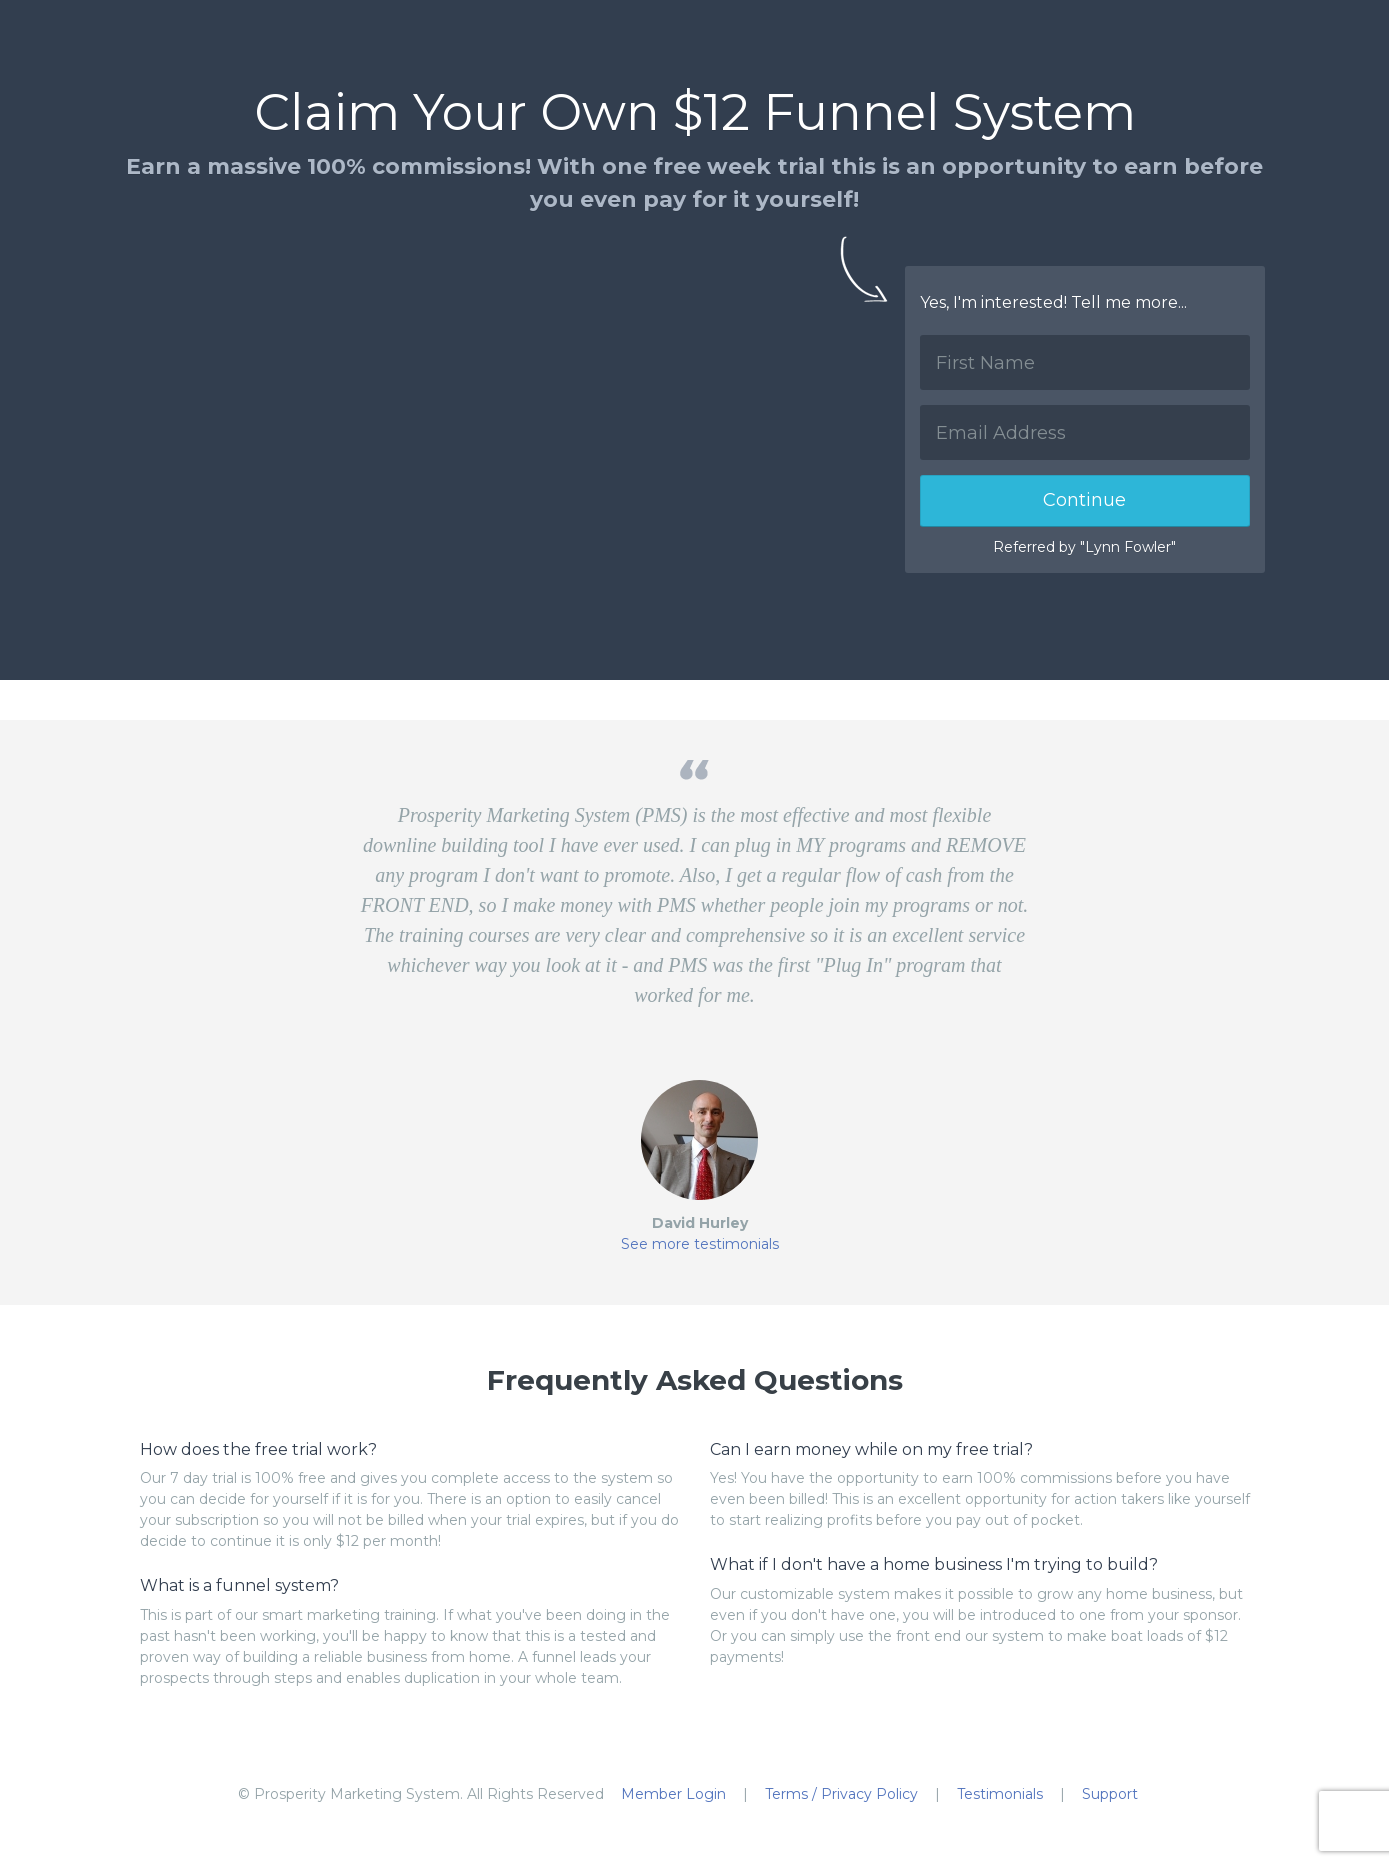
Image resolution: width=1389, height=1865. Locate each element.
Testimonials (1000, 1794)
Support (1110, 1794)
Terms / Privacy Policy (841, 1794)
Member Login (673, 1794)
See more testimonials (700, 1244)
